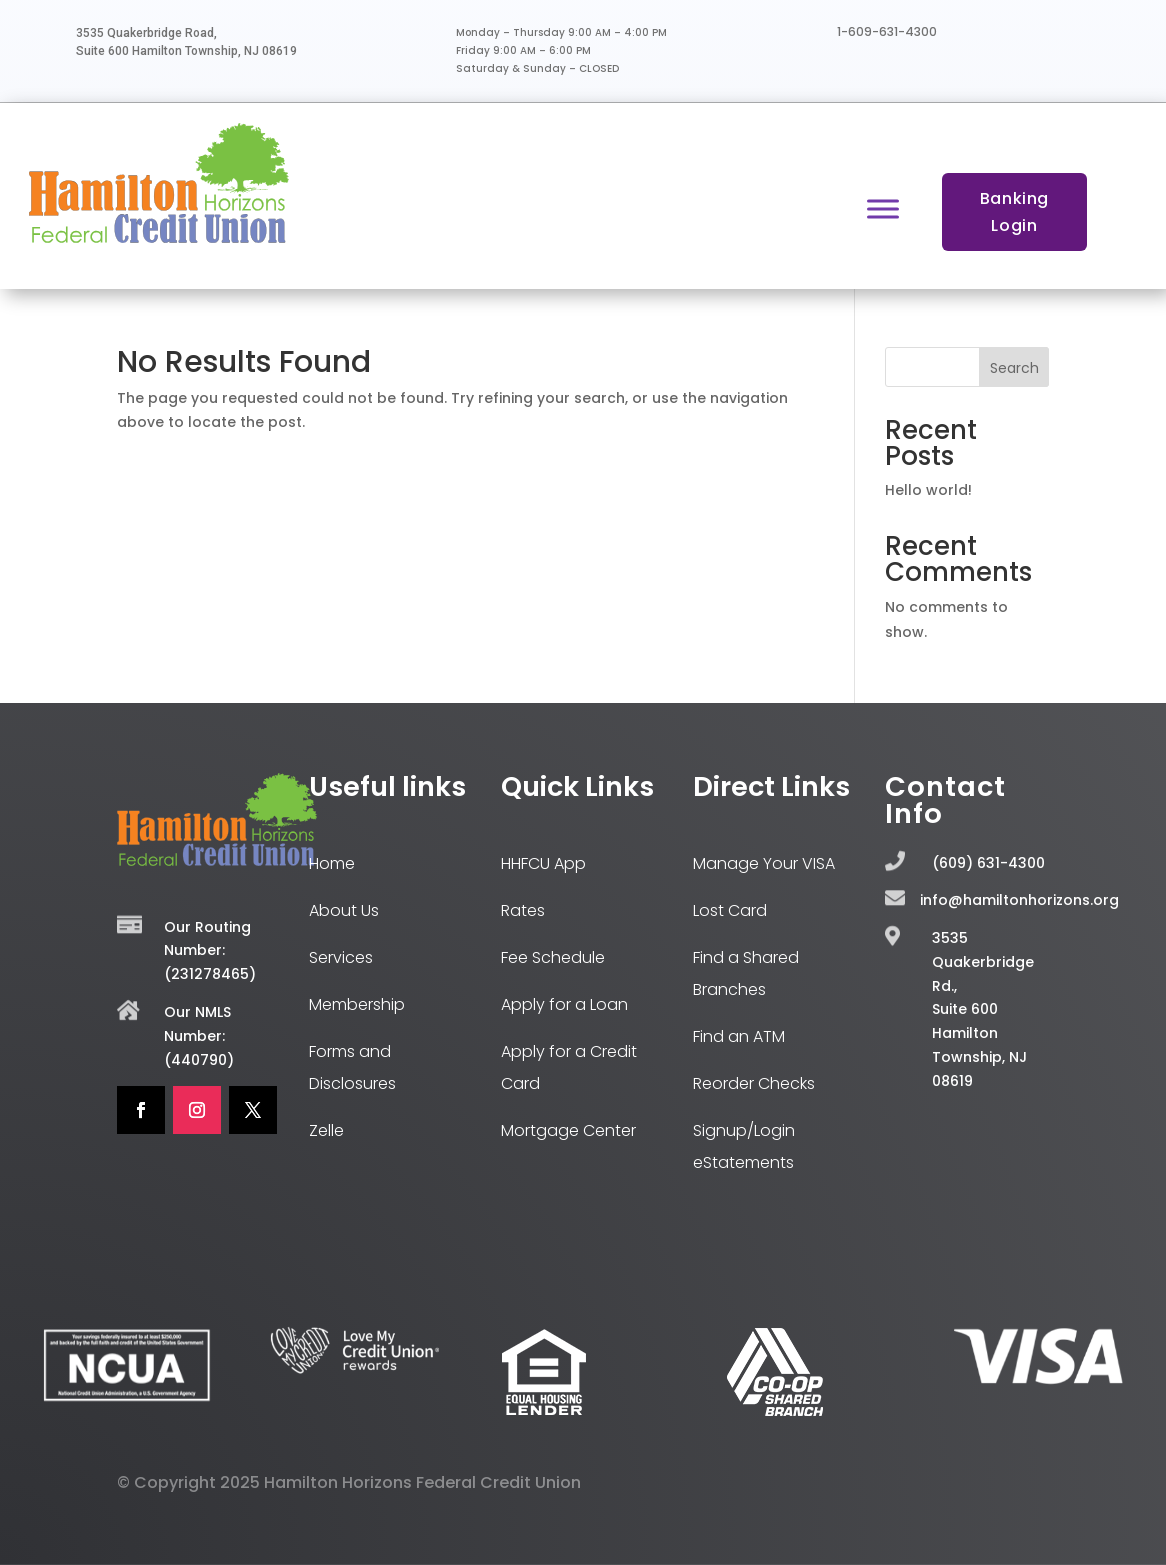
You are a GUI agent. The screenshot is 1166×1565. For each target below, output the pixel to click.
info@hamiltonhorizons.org (1019, 900)
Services (341, 957)
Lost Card (730, 910)
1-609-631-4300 (887, 31)
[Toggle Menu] (883, 208)
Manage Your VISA (764, 863)
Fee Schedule (553, 957)
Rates (523, 910)
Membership (357, 1004)
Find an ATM (739, 1036)
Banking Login (1014, 212)
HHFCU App (543, 863)
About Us (344, 910)
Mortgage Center (568, 1130)
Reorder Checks (754, 1083)
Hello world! (928, 490)
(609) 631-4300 (988, 863)
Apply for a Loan (564, 1004)
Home (332, 863)
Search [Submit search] (1014, 368)
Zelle (326, 1130)
